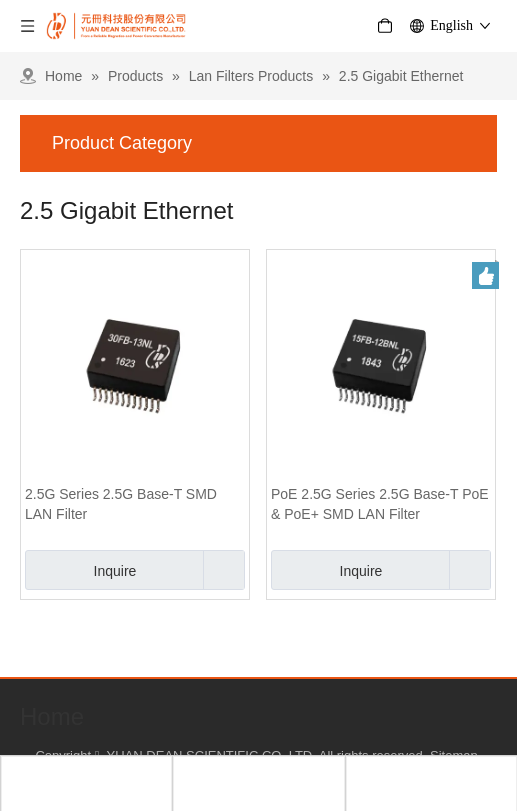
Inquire (80, 570)
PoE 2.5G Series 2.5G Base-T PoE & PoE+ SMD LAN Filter (380, 504)
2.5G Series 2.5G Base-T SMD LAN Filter (121, 504)
